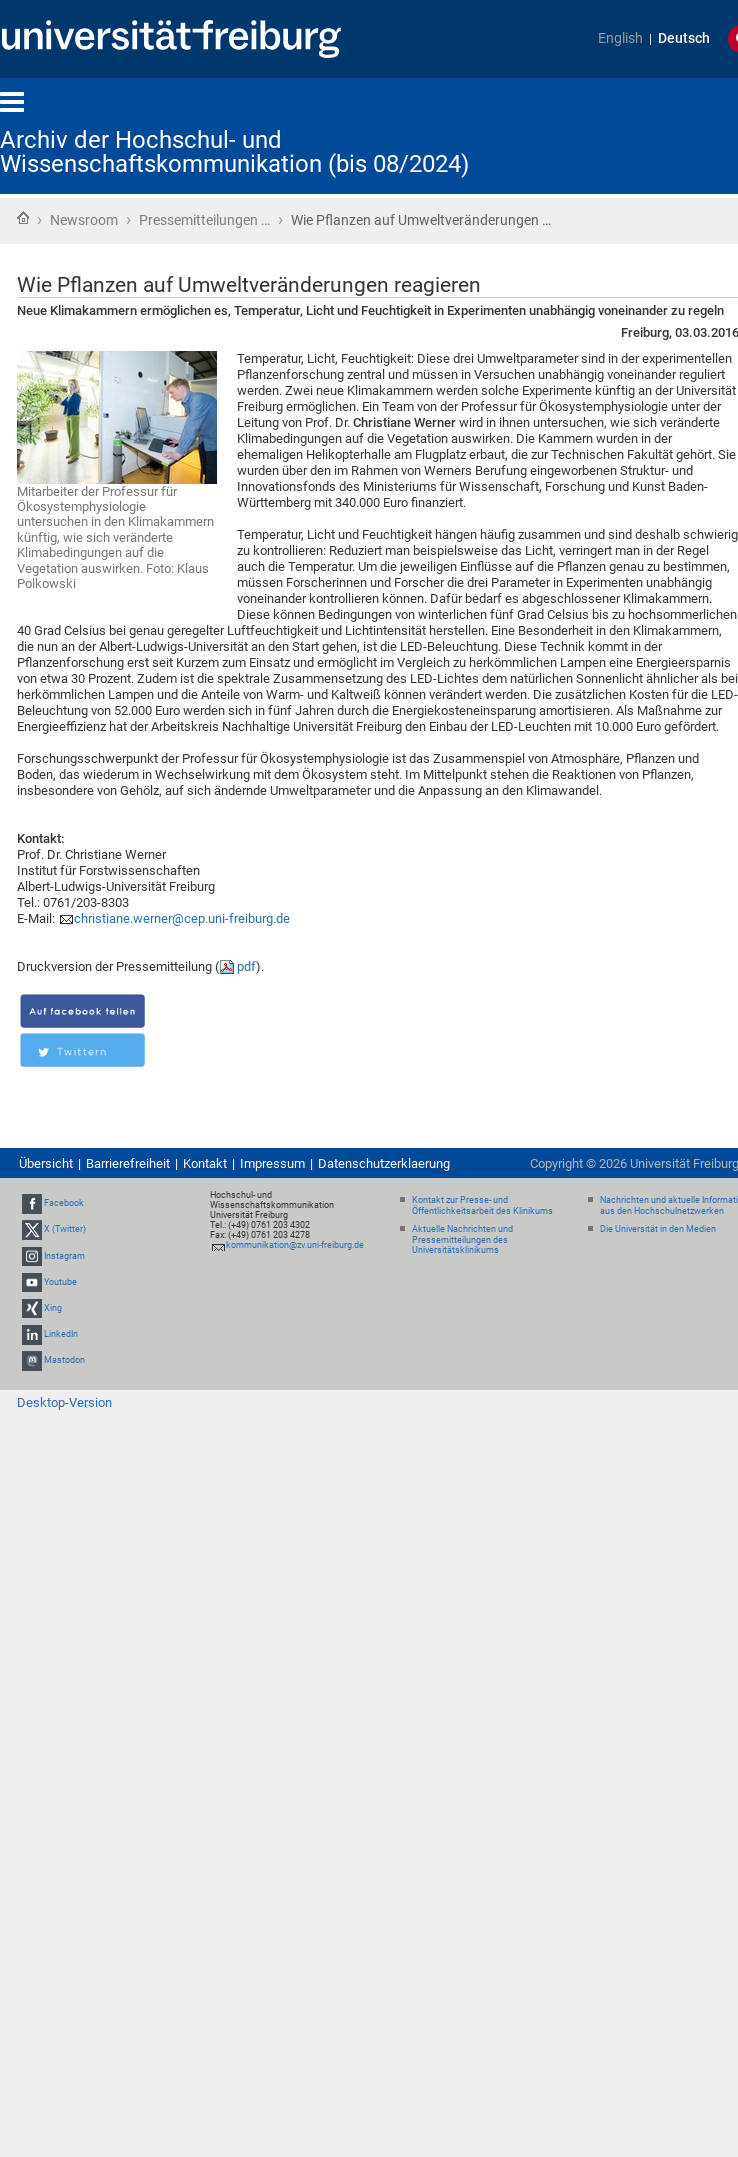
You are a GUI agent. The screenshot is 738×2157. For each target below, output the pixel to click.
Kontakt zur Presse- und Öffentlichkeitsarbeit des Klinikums (482, 1205)
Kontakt (205, 1163)
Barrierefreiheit (128, 1163)
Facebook (64, 1203)
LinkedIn (61, 1334)
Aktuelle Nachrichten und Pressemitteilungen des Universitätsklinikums (462, 1240)
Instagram (64, 1256)
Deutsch (684, 38)
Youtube (60, 1282)
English (620, 38)
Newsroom (84, 220)
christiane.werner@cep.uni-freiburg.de (182, 918)
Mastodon (64, 1361)
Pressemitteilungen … (204, 220)
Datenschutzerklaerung (384, 1163)
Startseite (23, 218)
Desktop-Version (64, 1402)
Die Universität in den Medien (658, 1229)
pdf (246, 966)
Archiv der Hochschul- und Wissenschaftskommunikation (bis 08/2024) (234, 152)
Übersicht (46, 1163)
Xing (53, 1308)
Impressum (272, 1163)
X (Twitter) (65, 1229)
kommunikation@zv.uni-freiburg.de (295, 1245)
